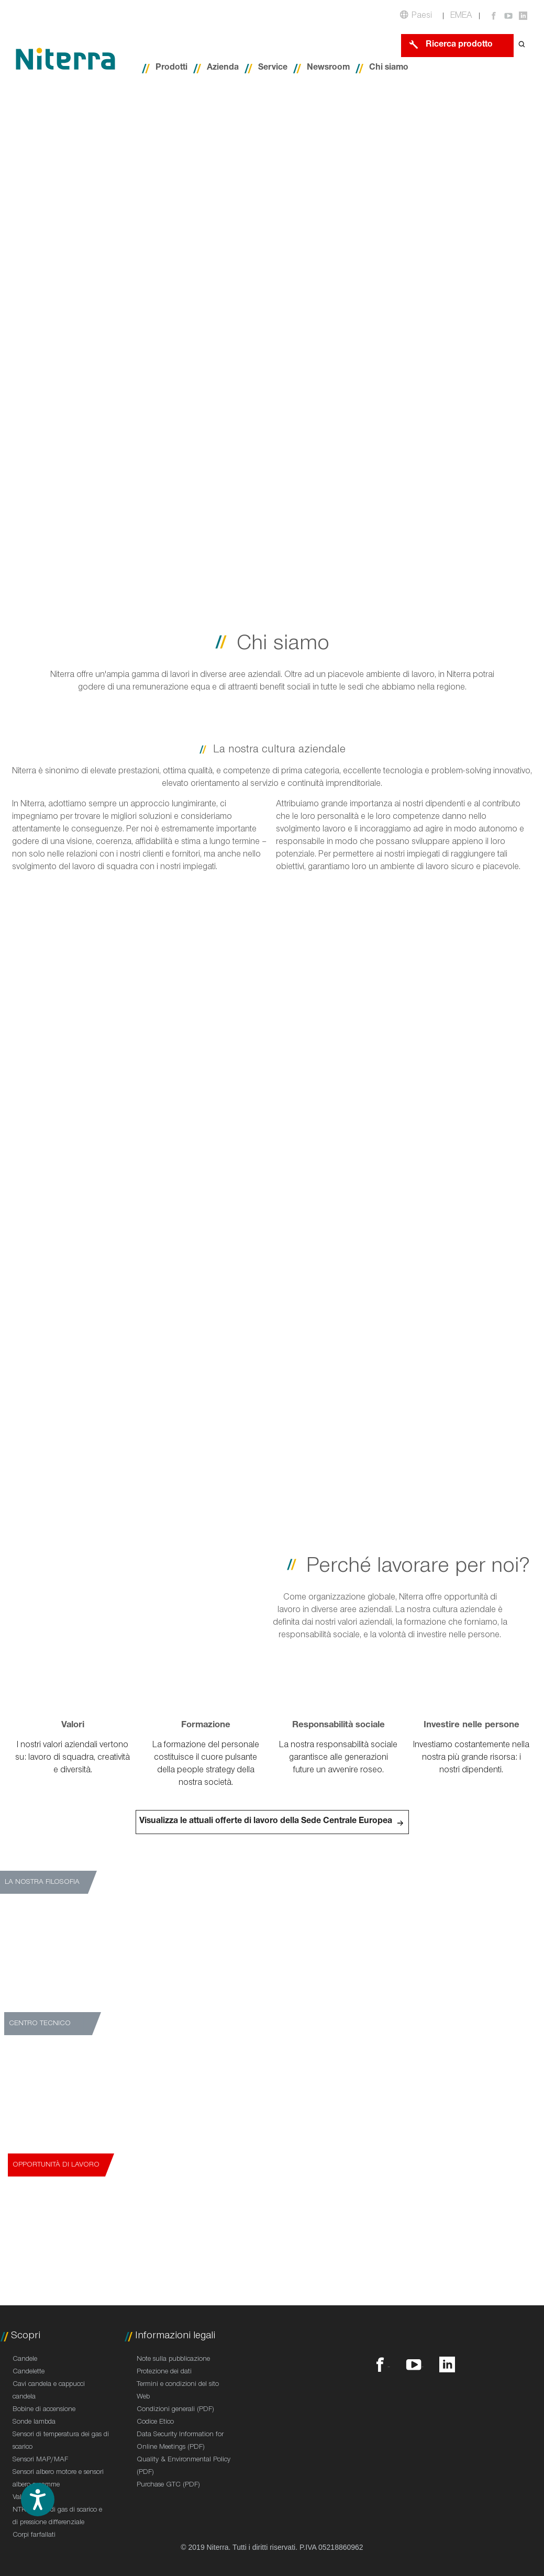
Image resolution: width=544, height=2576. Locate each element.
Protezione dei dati (164, 2372)
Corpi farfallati (34, 2535)
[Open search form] (522, 45)
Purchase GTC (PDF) (168, 2485)
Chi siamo (388, 68)
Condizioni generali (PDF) (175, 2410)
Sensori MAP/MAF (40, 2460)
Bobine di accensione (44, 2410)
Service (272, 68)
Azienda (223, 68)
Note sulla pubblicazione (173, 2359)
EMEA (461, 16)
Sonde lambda (34, 2422)
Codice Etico (155, 2422)
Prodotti (171, 68)
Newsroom (328, 68)
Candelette (29, 2372)
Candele (25, 2359)
